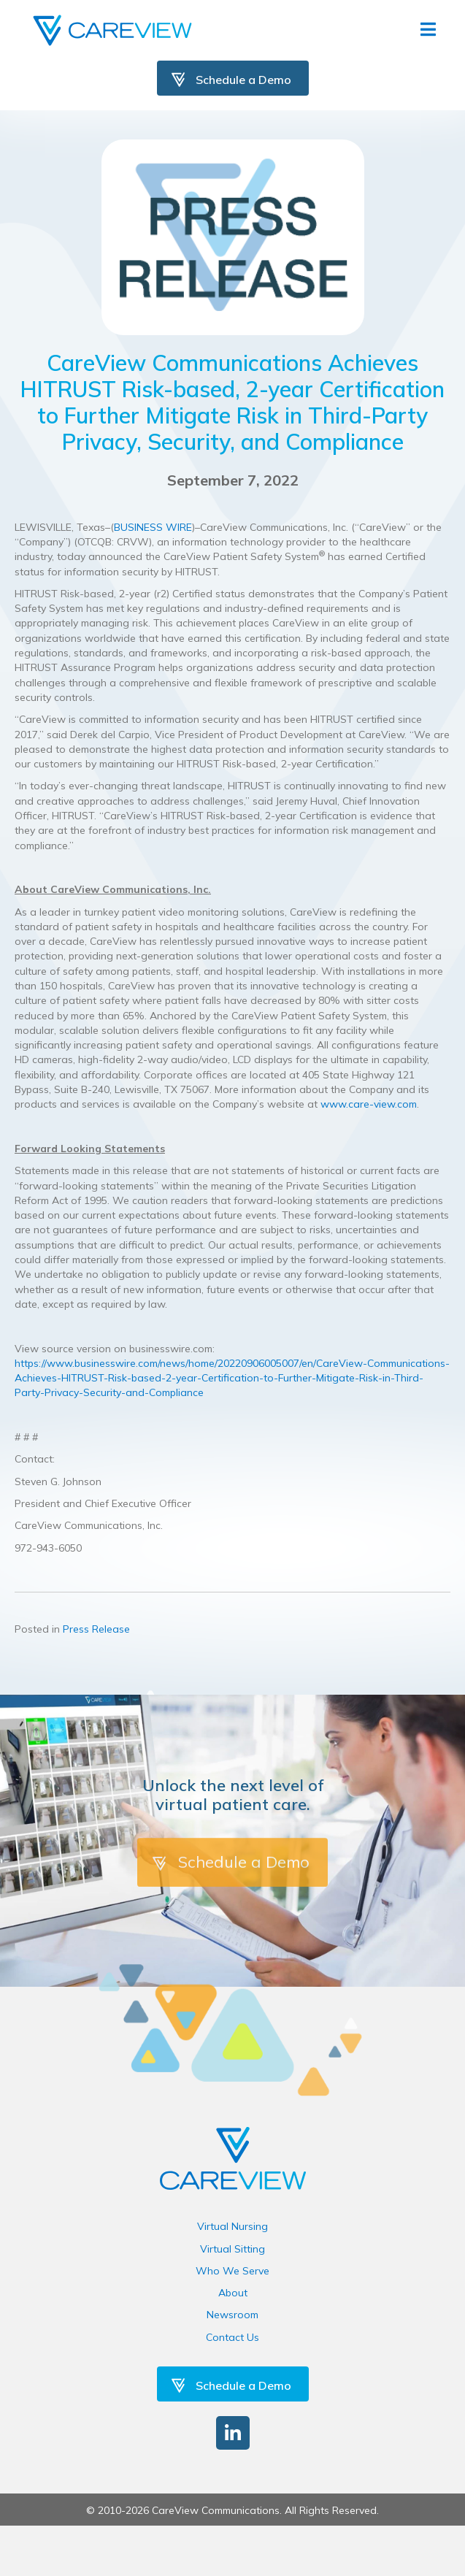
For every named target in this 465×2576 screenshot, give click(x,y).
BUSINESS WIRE (153, 527)
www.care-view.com (368, 1104)
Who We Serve (232, 2270)
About (232, 2292)
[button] (233, 2433)
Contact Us (232, 2337)
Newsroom (232, 2314)
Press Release (96, 1629)
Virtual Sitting (232, 2248)
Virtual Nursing (232, 2226)
